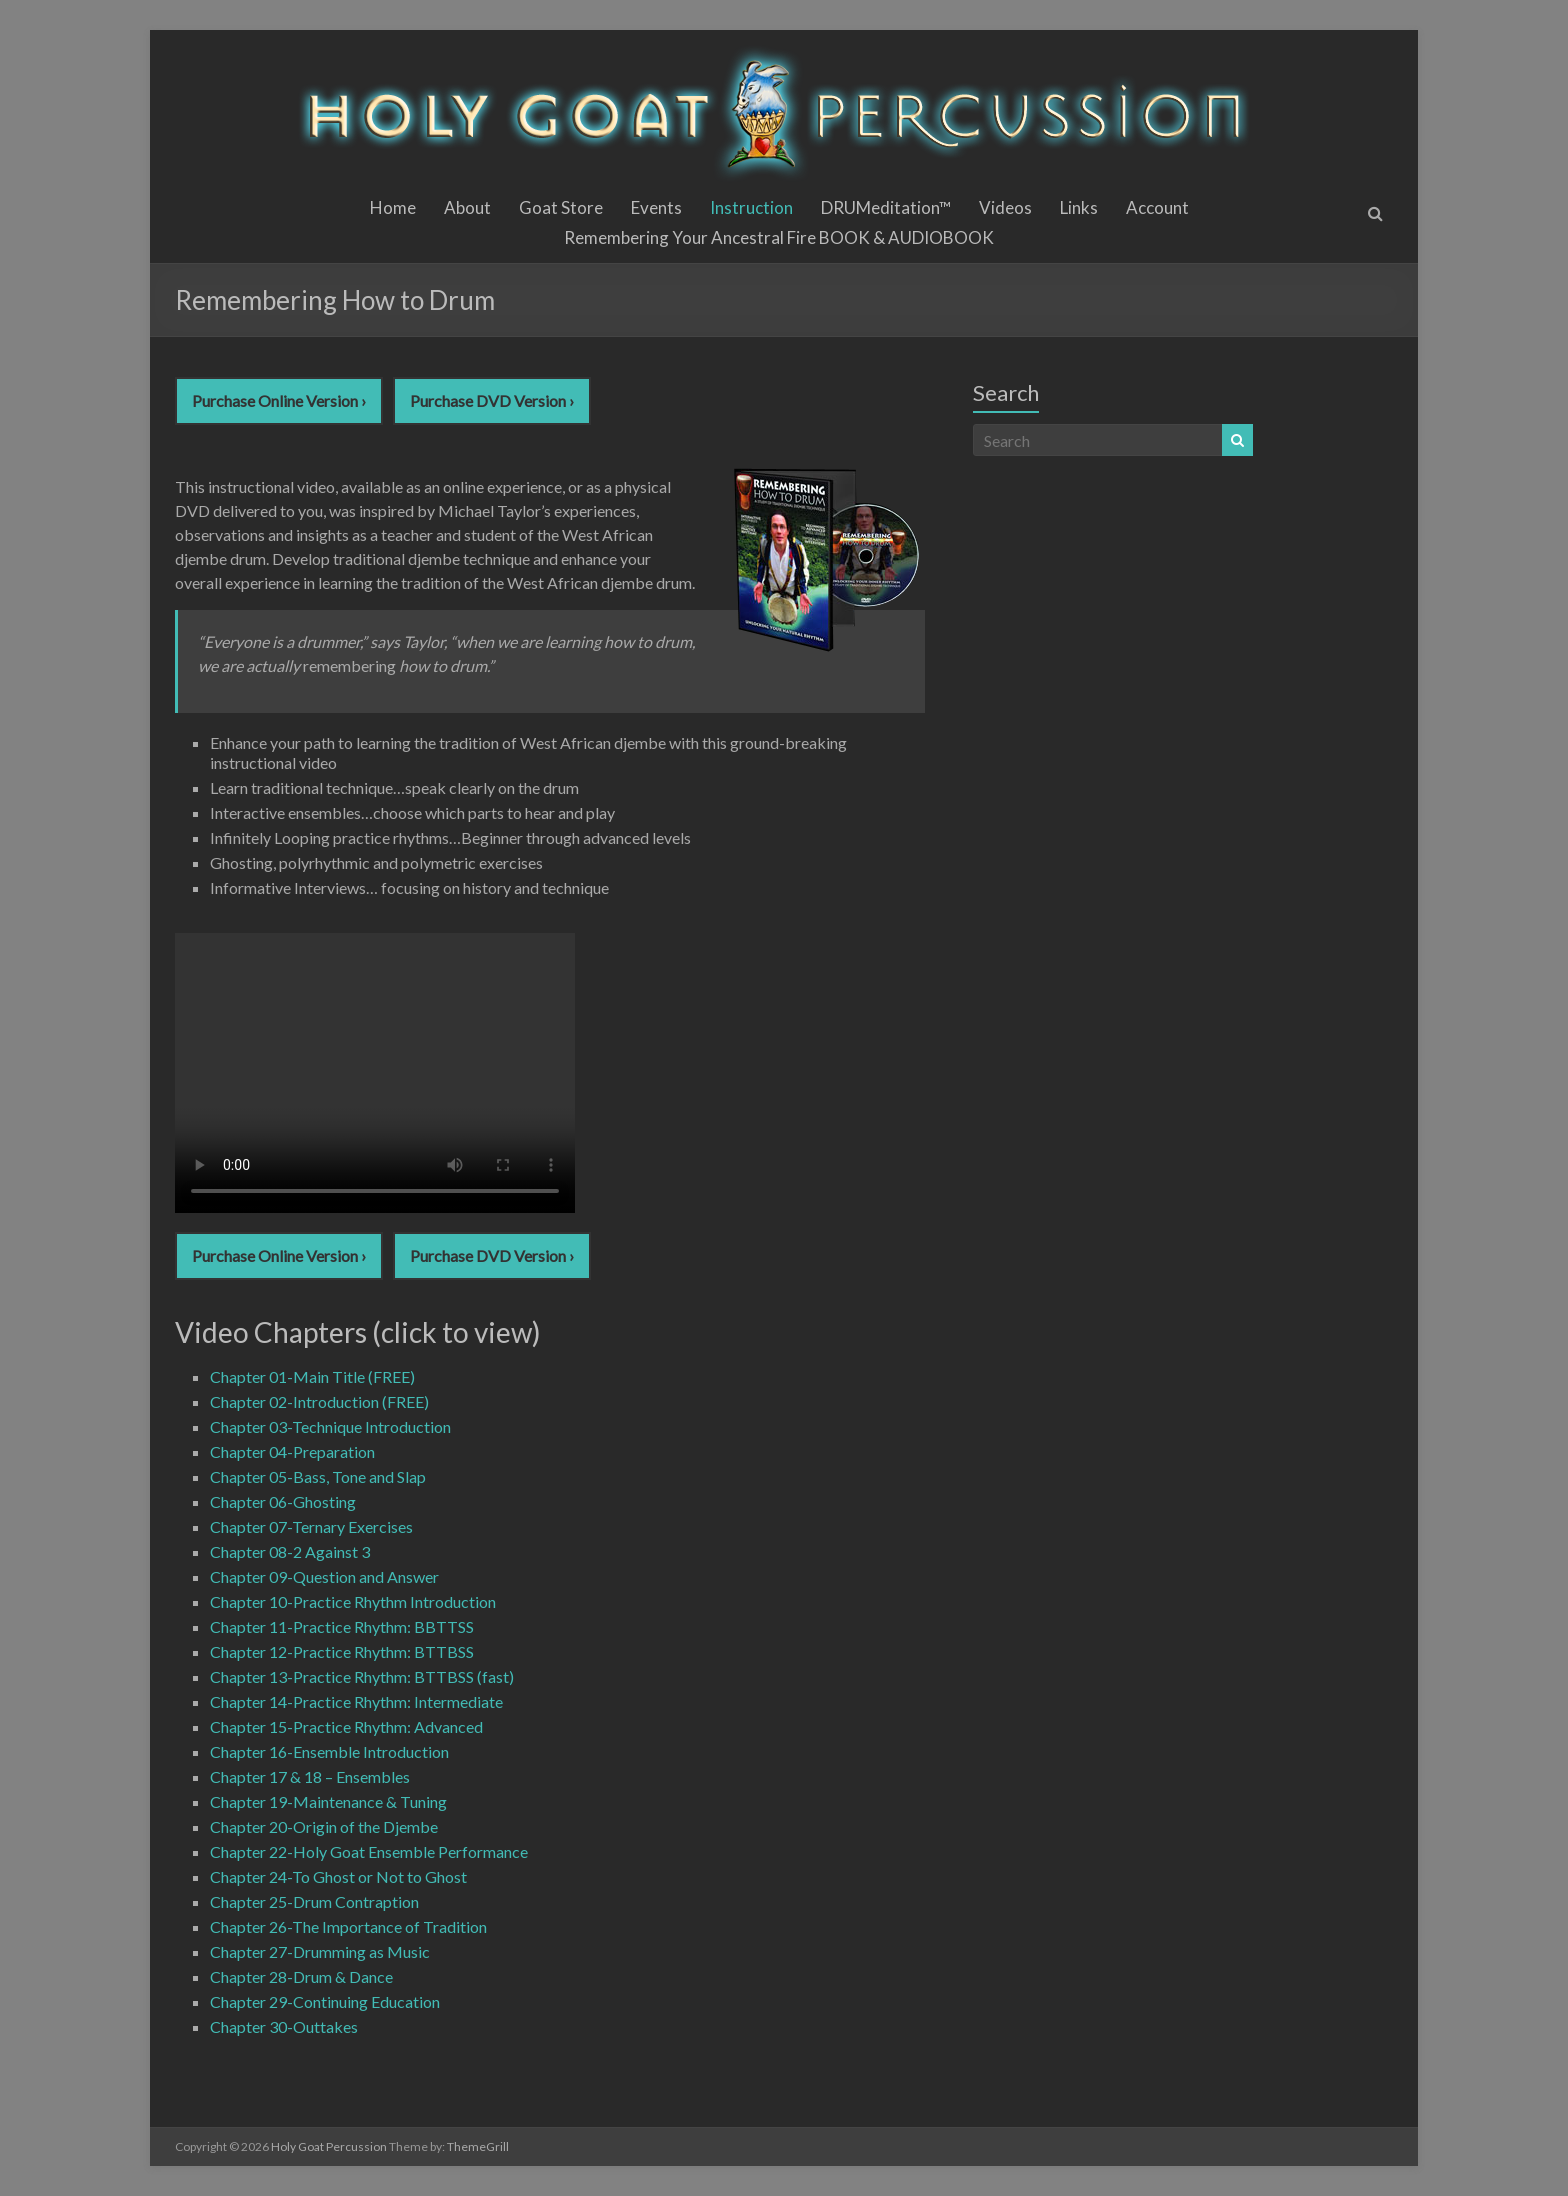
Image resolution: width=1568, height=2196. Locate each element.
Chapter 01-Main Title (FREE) (312, 1376)
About (467, 207)
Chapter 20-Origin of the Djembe (324, 1826)
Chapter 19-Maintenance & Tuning (328, 1801)
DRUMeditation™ (886, 207)
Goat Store (561, 207)
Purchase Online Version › (279, 400)
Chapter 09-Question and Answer (324, 1576)
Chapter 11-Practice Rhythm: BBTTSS (342, 1626)
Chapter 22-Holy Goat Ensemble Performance (369, 1851)
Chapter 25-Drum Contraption (314, 1901)
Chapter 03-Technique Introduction (330, 1426)
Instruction (751, 207)
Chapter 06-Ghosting (283, 1501)
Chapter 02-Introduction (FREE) (319, 1401)
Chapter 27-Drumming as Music (320, 1951)
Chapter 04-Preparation (292, 1451)
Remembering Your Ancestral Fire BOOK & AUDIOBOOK (779, 237)
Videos (1005, 207)
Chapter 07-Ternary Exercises (311, 1526)
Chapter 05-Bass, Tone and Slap (318, 1476)
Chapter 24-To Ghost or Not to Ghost (338, 1876)
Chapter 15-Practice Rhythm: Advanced (346, 1726)
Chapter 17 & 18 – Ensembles (310, 1776)
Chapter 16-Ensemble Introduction (329, 1751)
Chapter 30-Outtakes (284, 2026)
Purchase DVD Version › (492, 400)
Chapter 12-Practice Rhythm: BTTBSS (342, 1651)
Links (1079, 207)
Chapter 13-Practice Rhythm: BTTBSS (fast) (362, 1676)
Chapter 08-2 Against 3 (290, 1551)
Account (1157, 207)
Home (393, 207)
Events (656, 207)
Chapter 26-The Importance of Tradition (348, 1926)
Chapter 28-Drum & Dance (301, 1976)
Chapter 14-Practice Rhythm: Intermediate (356, 1701)
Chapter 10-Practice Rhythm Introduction (353, 1601)
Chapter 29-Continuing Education (325, 2001)
